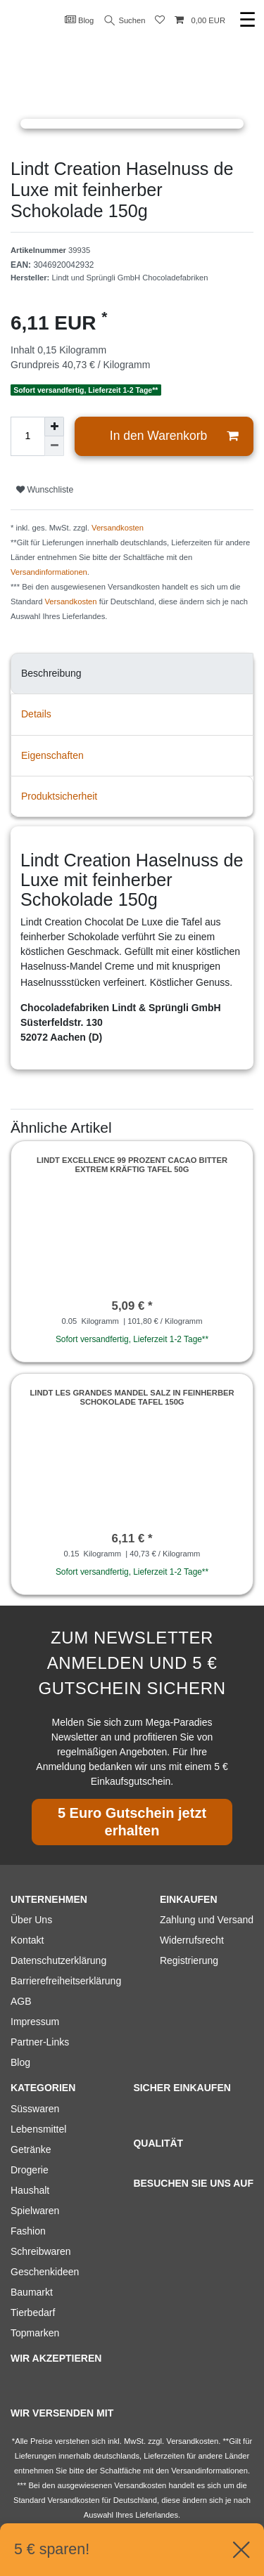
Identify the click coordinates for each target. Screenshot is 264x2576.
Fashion (28, 2231)
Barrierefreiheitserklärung (66, 1980)
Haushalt (30, 2190)
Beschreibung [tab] (51, 673)
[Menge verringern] (54, 446)
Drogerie (30, 2169)
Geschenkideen (45, 2271)
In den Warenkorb (174, 436)
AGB (21, 2001)
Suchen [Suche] (125, 20)
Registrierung (189, 1960)
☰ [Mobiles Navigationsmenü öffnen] (247, 20)
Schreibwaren (41, 2251)
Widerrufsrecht (192, 1940)
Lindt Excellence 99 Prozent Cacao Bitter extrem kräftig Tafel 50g (132, 1164)
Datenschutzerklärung (58, 1960)
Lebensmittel (38, 2129)
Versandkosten (118, 527)
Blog (79, 20)
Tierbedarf (33, 2312)
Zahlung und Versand (206, 1919)
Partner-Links (40, 2042)
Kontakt (27, 1940)
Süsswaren (35, 2108)
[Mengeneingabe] (27, 436)
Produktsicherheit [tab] (59, 796)
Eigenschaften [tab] (52, 755)
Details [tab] (36, 714)
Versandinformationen (49, 572)
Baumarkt (32, 2292)
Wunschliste (44, 490)
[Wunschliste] (160, 21)
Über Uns (31, 1919)
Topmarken (35, 2332)
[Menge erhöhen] (54, 426)
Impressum (35, 2021)
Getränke (31, 2149)
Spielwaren (35, 2210)
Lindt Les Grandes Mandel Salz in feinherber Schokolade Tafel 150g (132, 1396)
